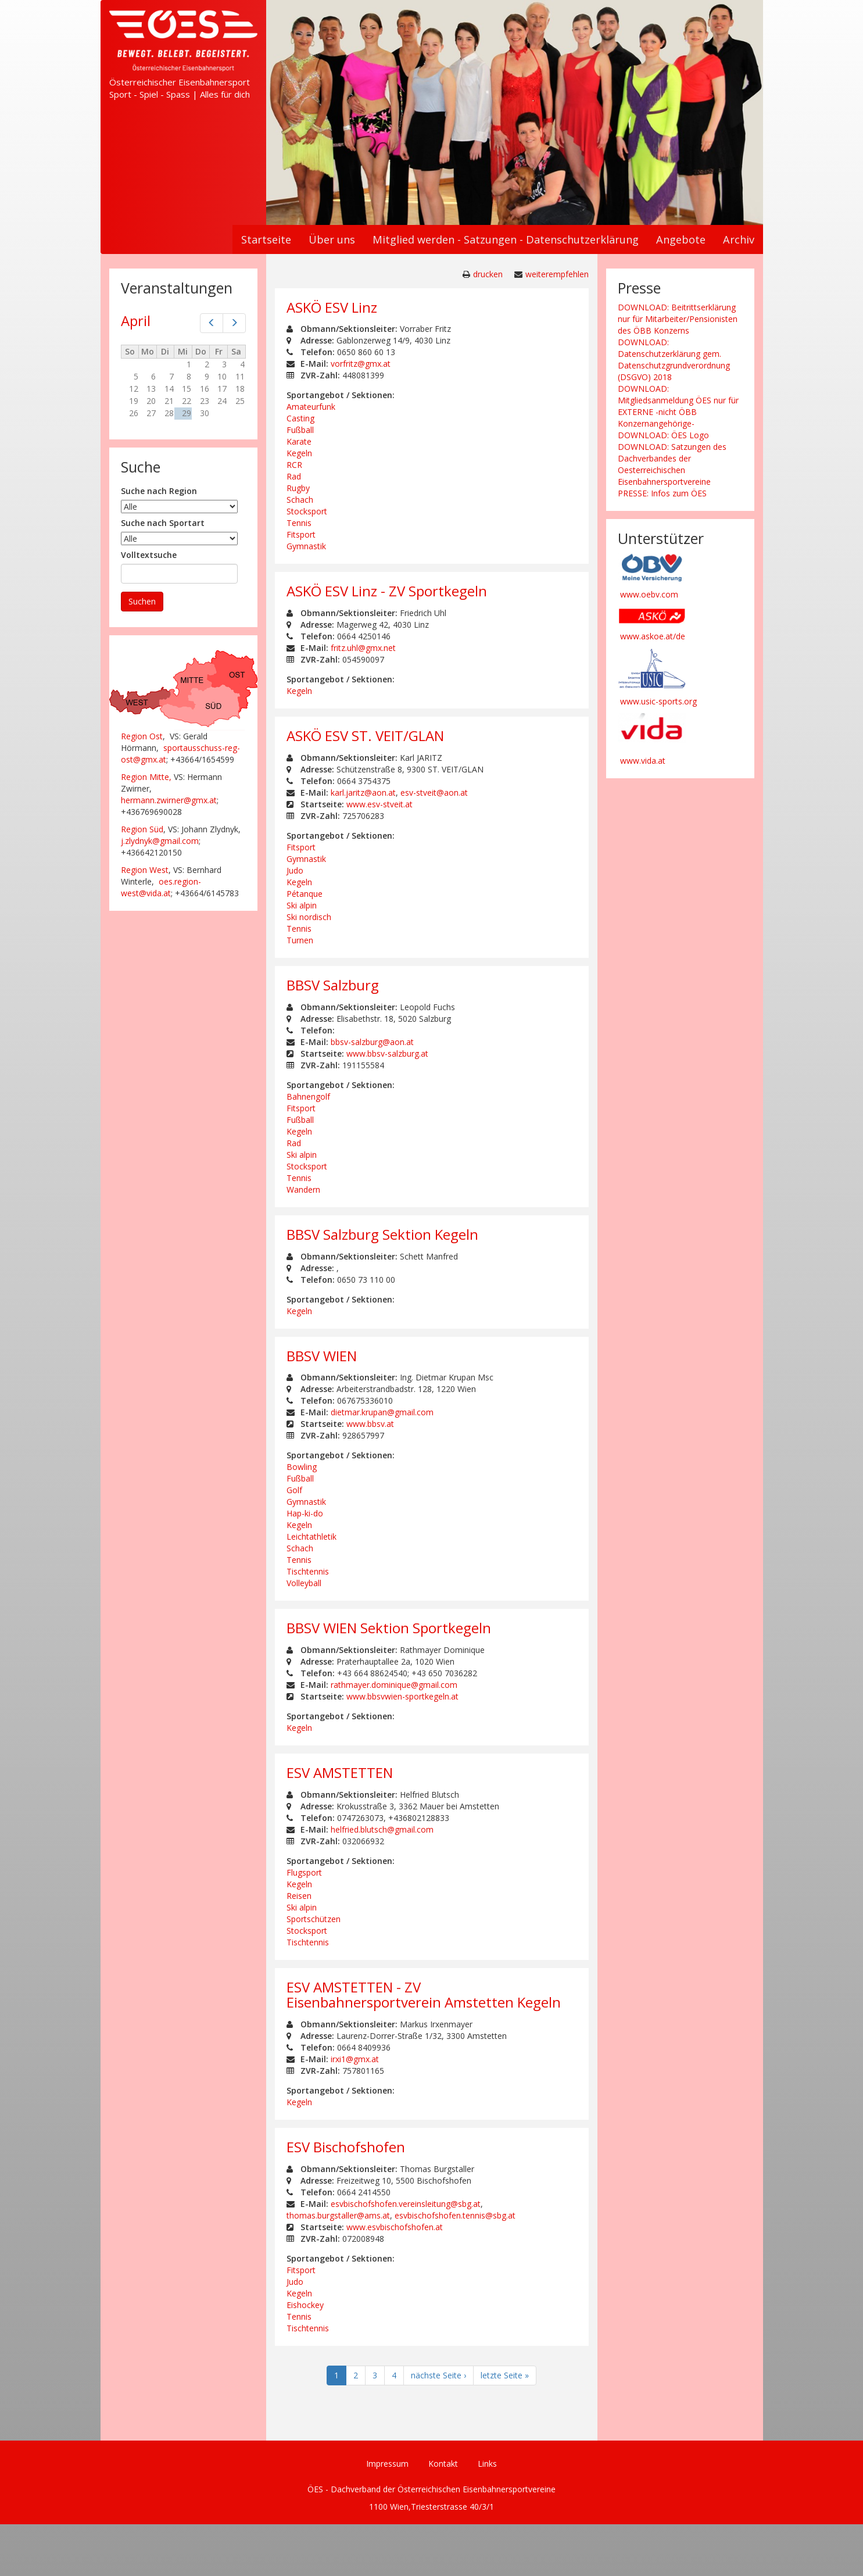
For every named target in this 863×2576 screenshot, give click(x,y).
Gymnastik (306, 546)
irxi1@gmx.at (355, 2059)
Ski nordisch (309, 916)
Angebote (681, 239)
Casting (300, 418)
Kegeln (299, 453)
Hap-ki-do (305, 1513)
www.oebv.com (649, 594)
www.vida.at (642, 760)
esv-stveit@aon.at (434, 792)
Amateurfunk (311, 406)
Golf (294, 1489)
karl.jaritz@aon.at (363, 792)
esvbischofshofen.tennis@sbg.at (455, 2215)
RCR (294, 464)
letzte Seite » (505, 2375)
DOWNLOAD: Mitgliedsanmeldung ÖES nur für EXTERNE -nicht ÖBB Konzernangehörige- (678, 406)
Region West (145, 869)
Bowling (302, 1466)
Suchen (142, 601)
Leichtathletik (311, 1536)
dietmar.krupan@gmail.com (382, 1412)
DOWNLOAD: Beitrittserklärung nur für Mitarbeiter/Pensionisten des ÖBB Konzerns (677, 319)
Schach (300, 499)
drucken (488, 274)
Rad (294, 476)
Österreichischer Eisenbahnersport (179, 82)
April (136, 320)
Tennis (299, 522)
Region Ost (142, 736)
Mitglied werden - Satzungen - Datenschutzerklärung (506, 239)
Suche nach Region (159, 490)
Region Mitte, (146, 776)
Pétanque (305, 893)
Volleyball (304, 1582)
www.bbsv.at (370, 1423)
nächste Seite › (438, 2375)
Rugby (298, 487)
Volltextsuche (149, 554)
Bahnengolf (308, 1096)
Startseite (266, 239)
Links (487, 2463)
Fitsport (301, 534)
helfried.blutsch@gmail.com (382, 1829)
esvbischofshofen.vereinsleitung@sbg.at (406, 2203)
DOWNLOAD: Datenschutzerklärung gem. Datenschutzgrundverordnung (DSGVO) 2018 (674, 359)
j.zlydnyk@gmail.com (160, 840)
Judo (295, 870)
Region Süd (142, 829)
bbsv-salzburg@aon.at (372, 1041)
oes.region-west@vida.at (161, 887)
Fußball (300, 429)
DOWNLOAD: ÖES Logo (663, 435)
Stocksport (307, 511)
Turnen (300, 940)
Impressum (387, 2463)
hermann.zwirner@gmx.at (169, 800)
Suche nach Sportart (163, 522)
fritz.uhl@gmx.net (363, 647)
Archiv (738, 239)
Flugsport (304, 1872)
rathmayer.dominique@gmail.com (394, 1684)
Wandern (303, 1189)
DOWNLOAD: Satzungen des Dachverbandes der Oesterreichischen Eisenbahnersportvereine (672, 464)
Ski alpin (302, 905)
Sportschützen (314, 1918)
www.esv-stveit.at (379, 804)
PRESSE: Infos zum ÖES (662, 493)
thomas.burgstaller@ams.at (338, 2215)
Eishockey (305, 2304)
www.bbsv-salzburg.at (387, 1053)
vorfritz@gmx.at (361, 363)
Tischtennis (308, 1571)
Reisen (299, 1895)
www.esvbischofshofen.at (394, 2226)
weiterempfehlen (557, 274)
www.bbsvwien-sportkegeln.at (402, 1696)
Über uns (332, 239)
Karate (299, 441)
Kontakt (443, 2463)
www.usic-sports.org (658, 701)
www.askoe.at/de (652, 636)
